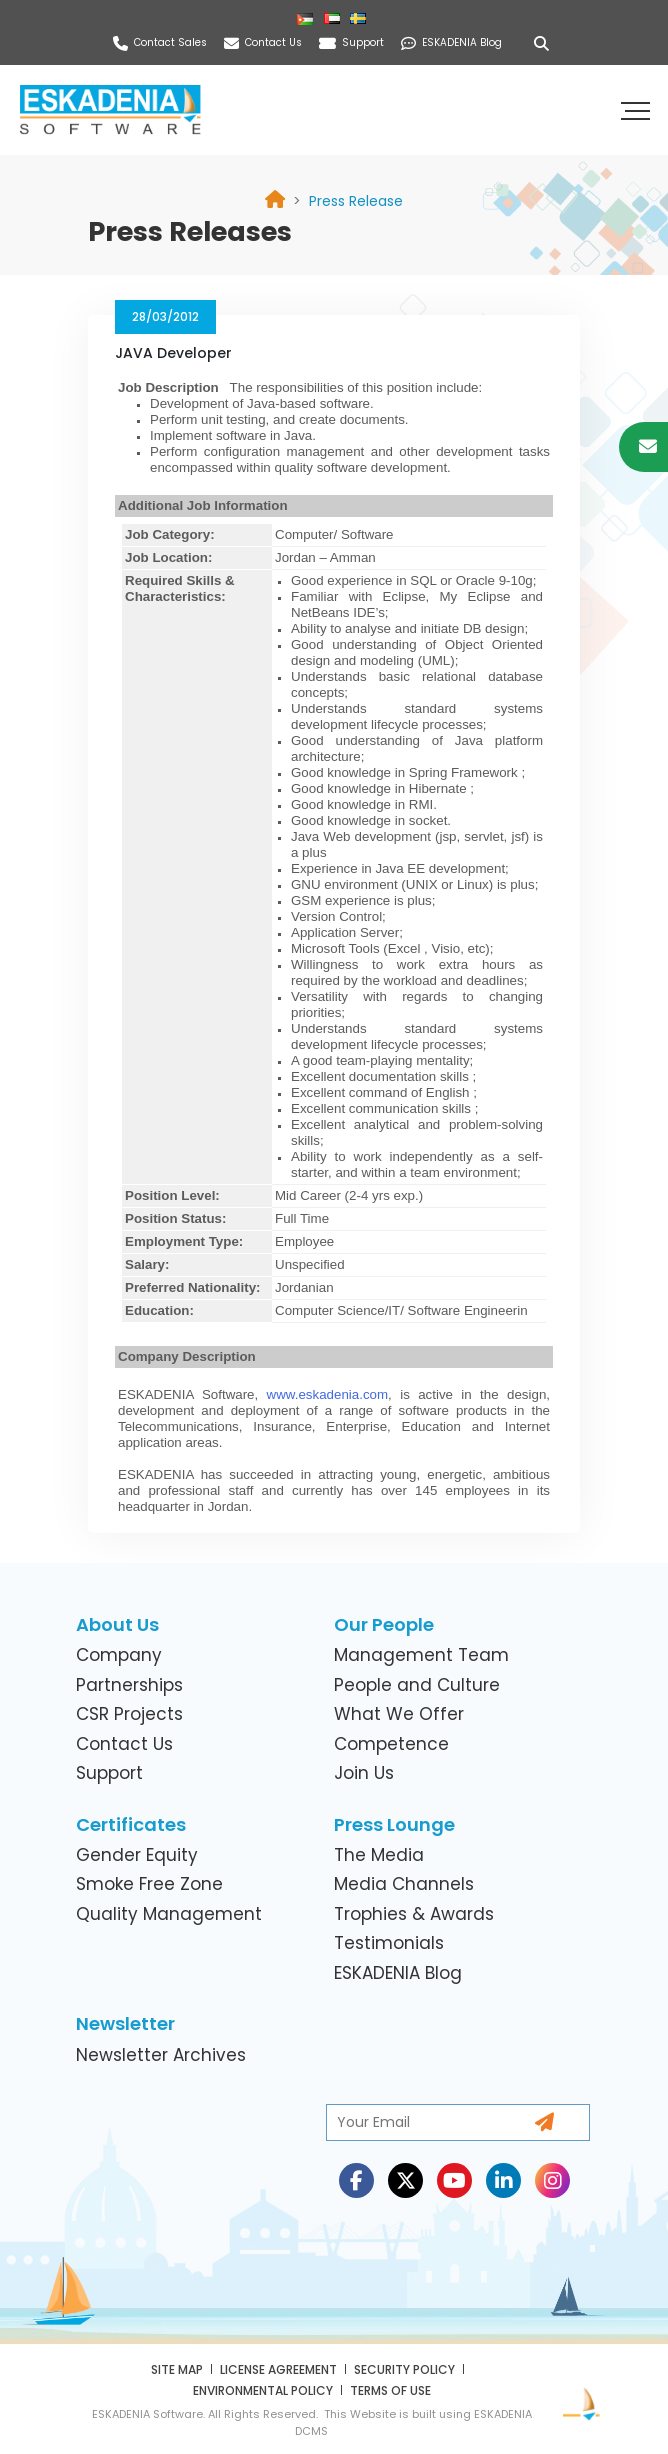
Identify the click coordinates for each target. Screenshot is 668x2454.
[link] (356, 201)
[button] (638, 110)
